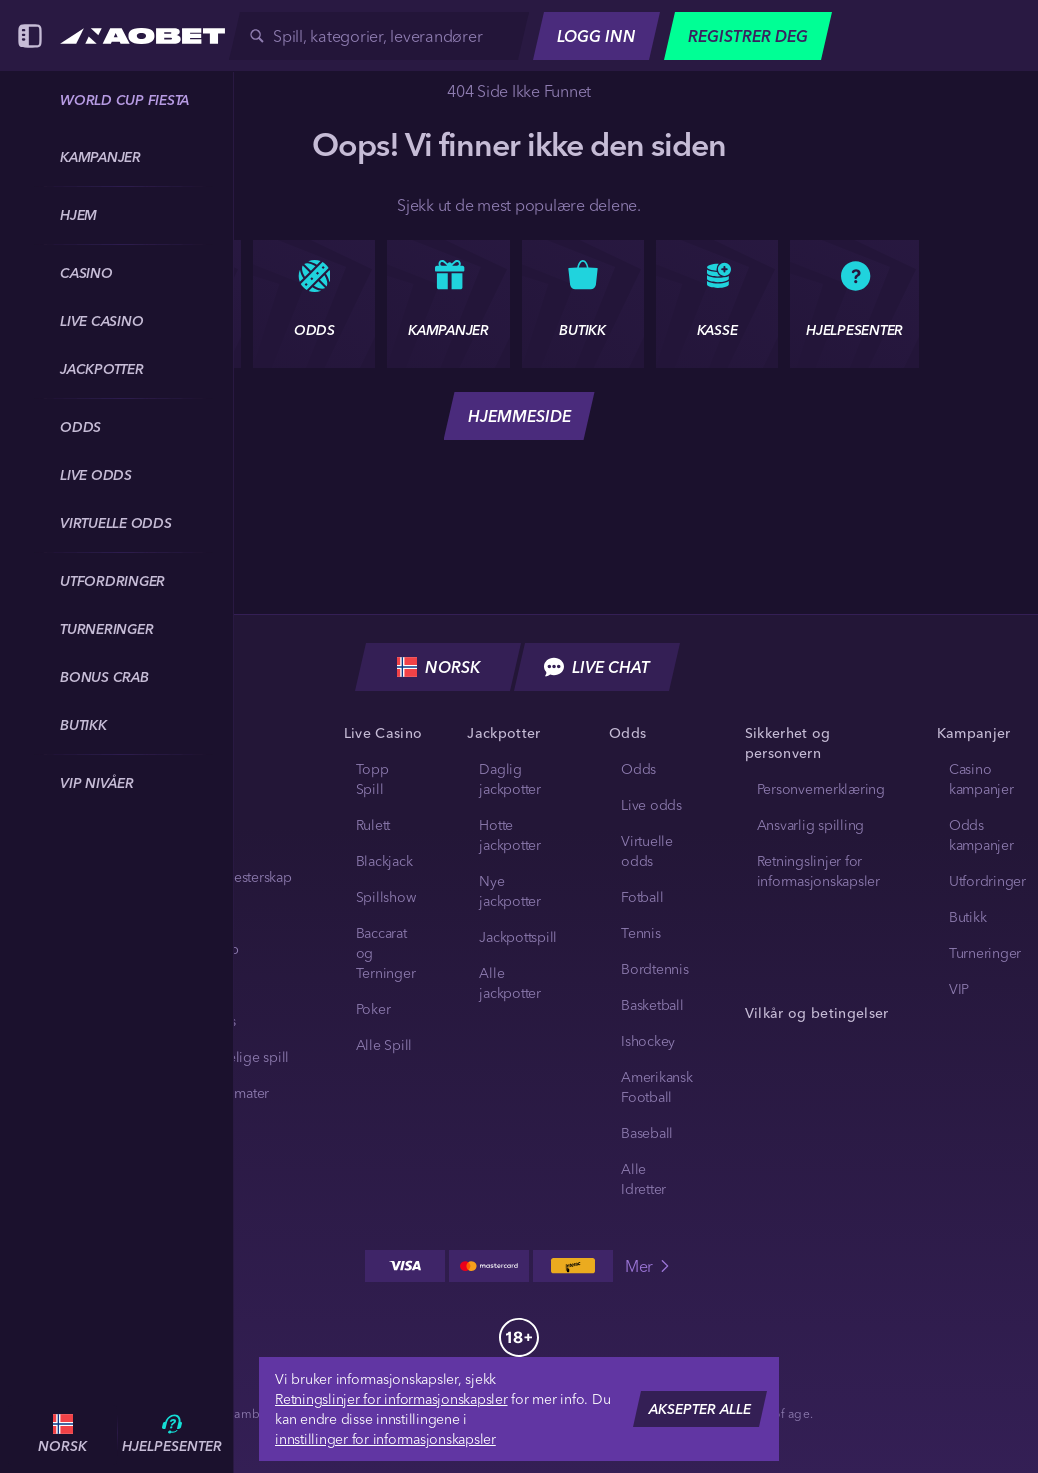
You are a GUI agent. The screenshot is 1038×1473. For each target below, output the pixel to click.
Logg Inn (596, 36)
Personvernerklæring (821, 789)
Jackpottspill (518, 937)
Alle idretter (643, 1179)
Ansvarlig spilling (811, 825)
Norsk (438, 667)
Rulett (373, 825)
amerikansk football (657, 1087)
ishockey (648, 1041)
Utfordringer (987, 881)
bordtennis (655, 969)
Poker (373, 1009)
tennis (641, 933)
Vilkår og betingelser (817, 1013)
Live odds (651, 805)
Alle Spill (384, 1045)
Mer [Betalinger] (649, 1266)
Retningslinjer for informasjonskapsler (391, 1399)
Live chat (597, 667)
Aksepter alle (700, 1409)
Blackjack (384, 861)
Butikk (968, 917)
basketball (652, 1005)
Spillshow (386, 897)
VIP (959, 989)
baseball (647, 1133)
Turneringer (985, 953)
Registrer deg (748, 36)
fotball (642, 897)
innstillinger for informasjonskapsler (385, 1439)
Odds (638, 769)
